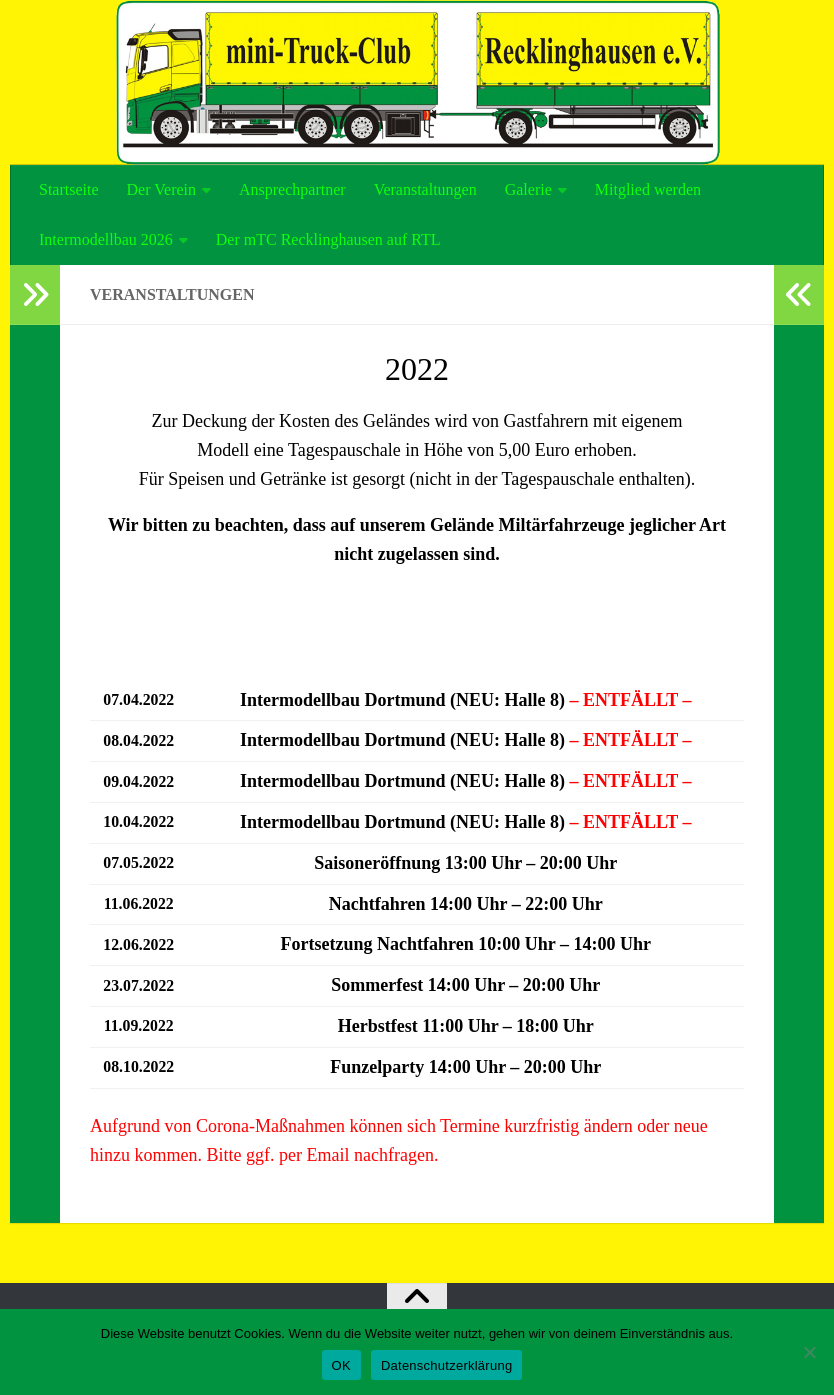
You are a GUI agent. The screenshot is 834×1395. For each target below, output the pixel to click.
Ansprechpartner (292, 189)
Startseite (69, 189)
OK (341, 1365)
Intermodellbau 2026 (106, 239)
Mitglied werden (648, 189)
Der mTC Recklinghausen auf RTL (328, 239)
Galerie (528, 189)
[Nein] (809, 1352)
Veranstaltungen (425, 189)
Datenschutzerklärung (446, 1365)
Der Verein (161, 189)
